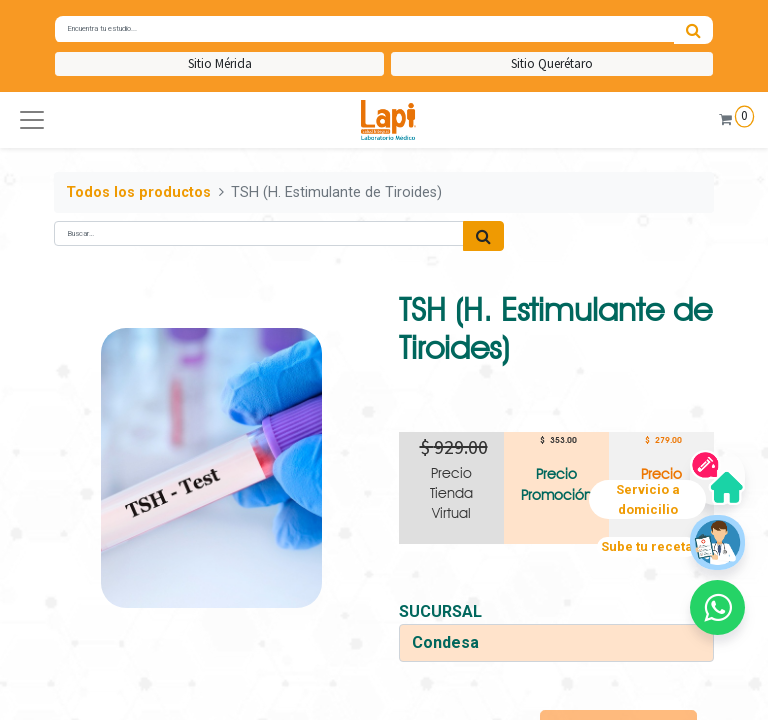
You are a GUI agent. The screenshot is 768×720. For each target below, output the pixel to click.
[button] (32, 120)
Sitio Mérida (220, 63)
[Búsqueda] (693, 30)
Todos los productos (138, 192)
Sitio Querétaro (552, 63)
